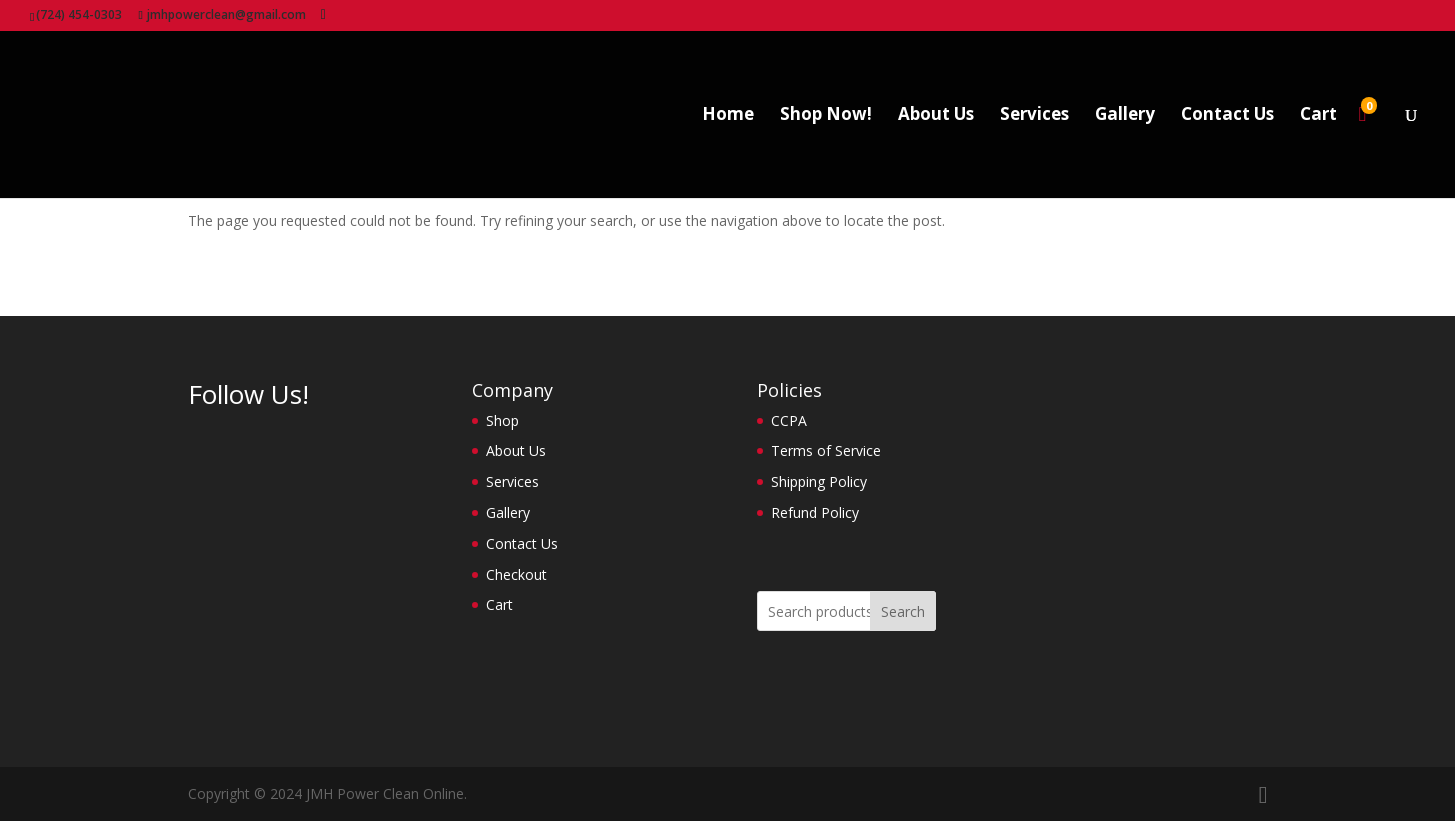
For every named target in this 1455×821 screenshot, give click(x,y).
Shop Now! (826, 116)
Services (1034, 116)
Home (728, 116)
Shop (502, 420)
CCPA (789, 420)
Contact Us (1227, 116)
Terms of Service (826, 450)
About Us (936, 116)
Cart (1318, 116)
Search (903, 611)
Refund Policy (815, 512)
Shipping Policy (819, 481)
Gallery (1125, 116)
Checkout (516, 574)
